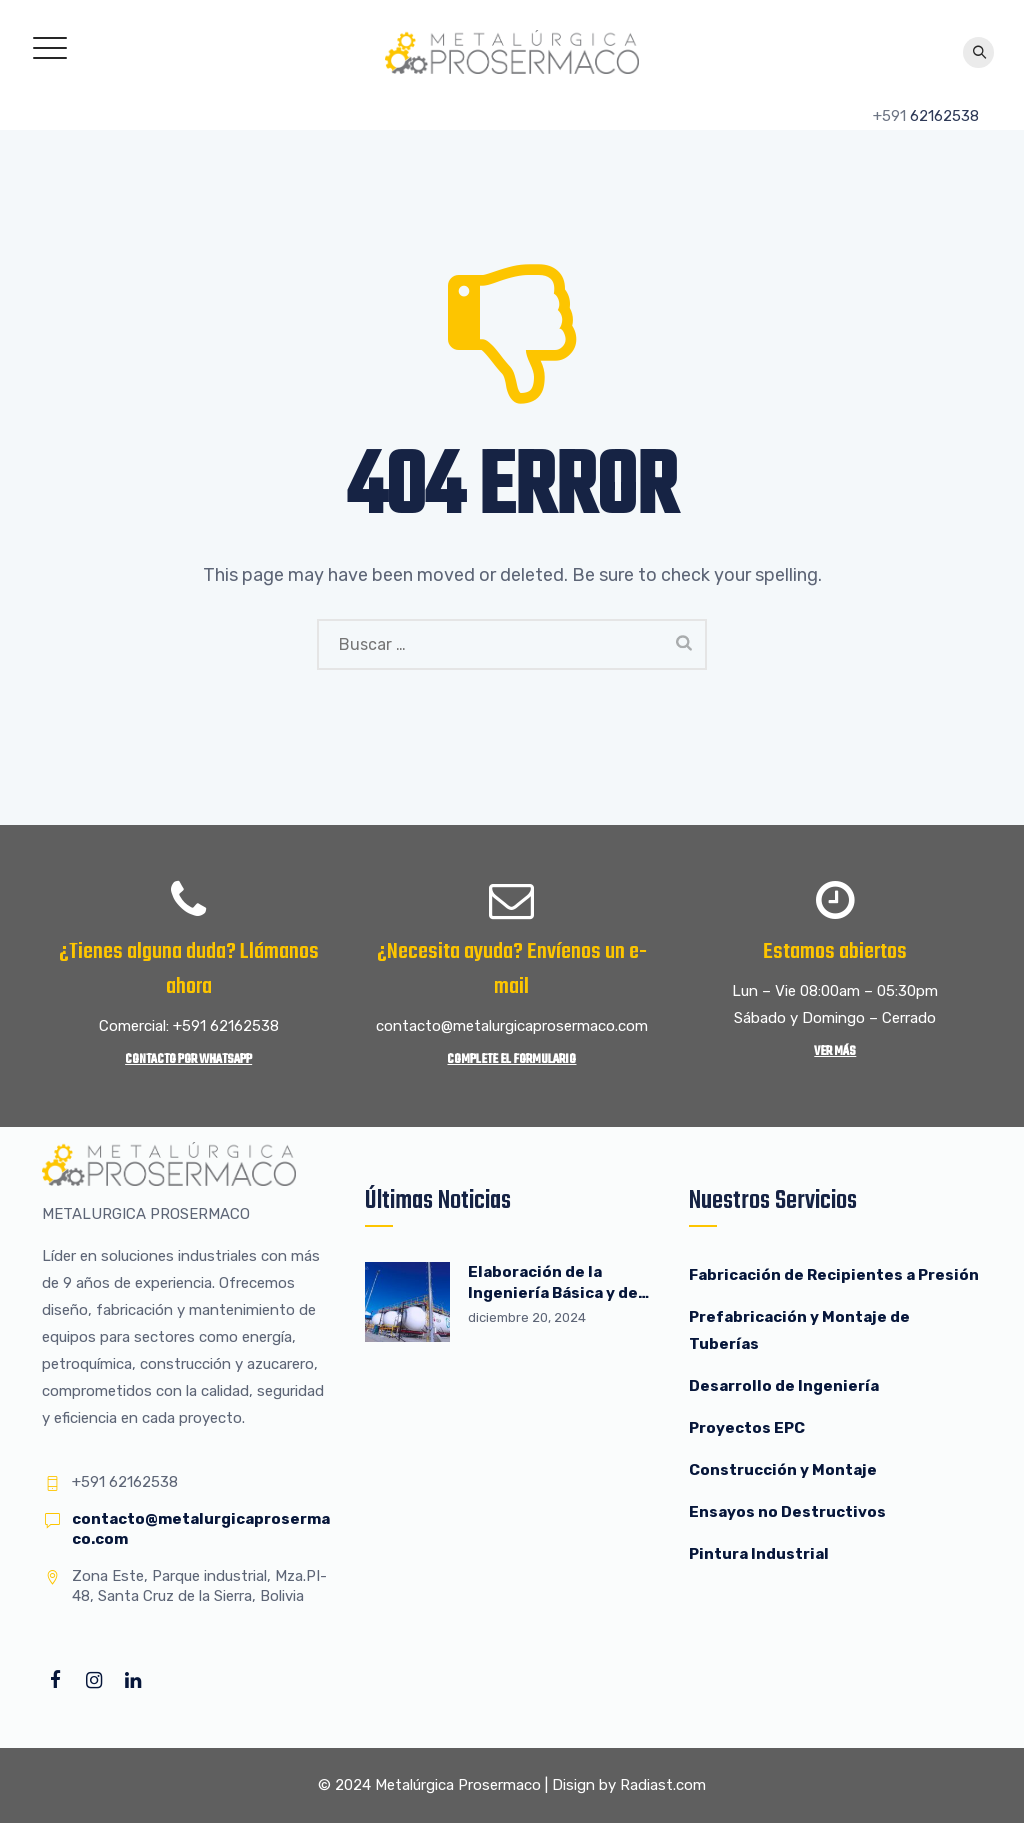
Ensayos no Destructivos (787, 1512)
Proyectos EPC (747, 1428)
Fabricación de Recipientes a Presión (835, 1275)
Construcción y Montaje (783, 1470)
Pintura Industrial (759, 1554)
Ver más (835, 1051)
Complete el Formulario (511, 1059)
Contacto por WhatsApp (188, 1059)
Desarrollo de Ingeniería (784, 1386)
